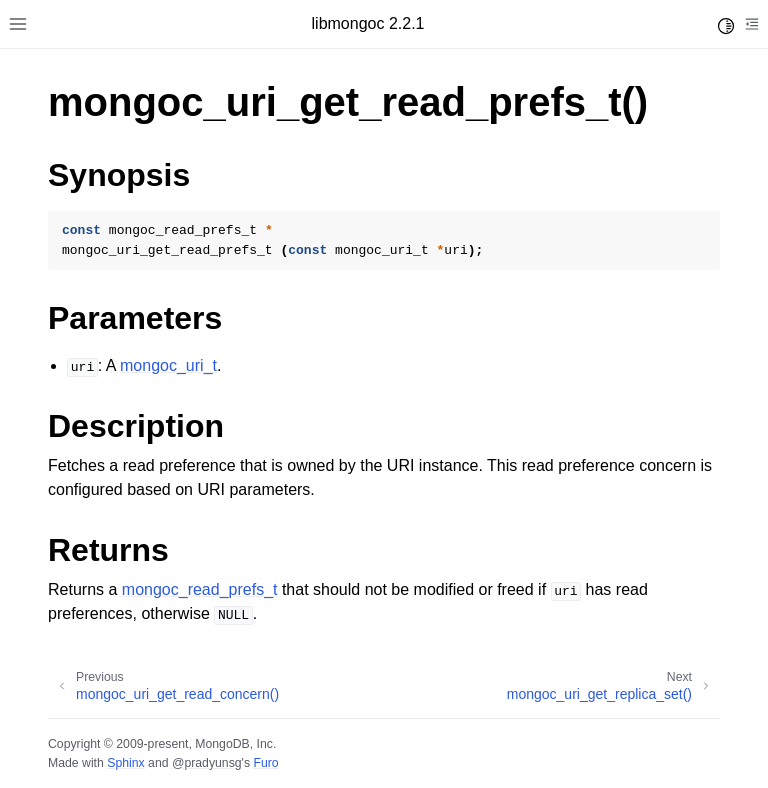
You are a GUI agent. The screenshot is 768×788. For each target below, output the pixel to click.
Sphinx (125, 763)
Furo (265, 763)
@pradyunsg (207, 763)
